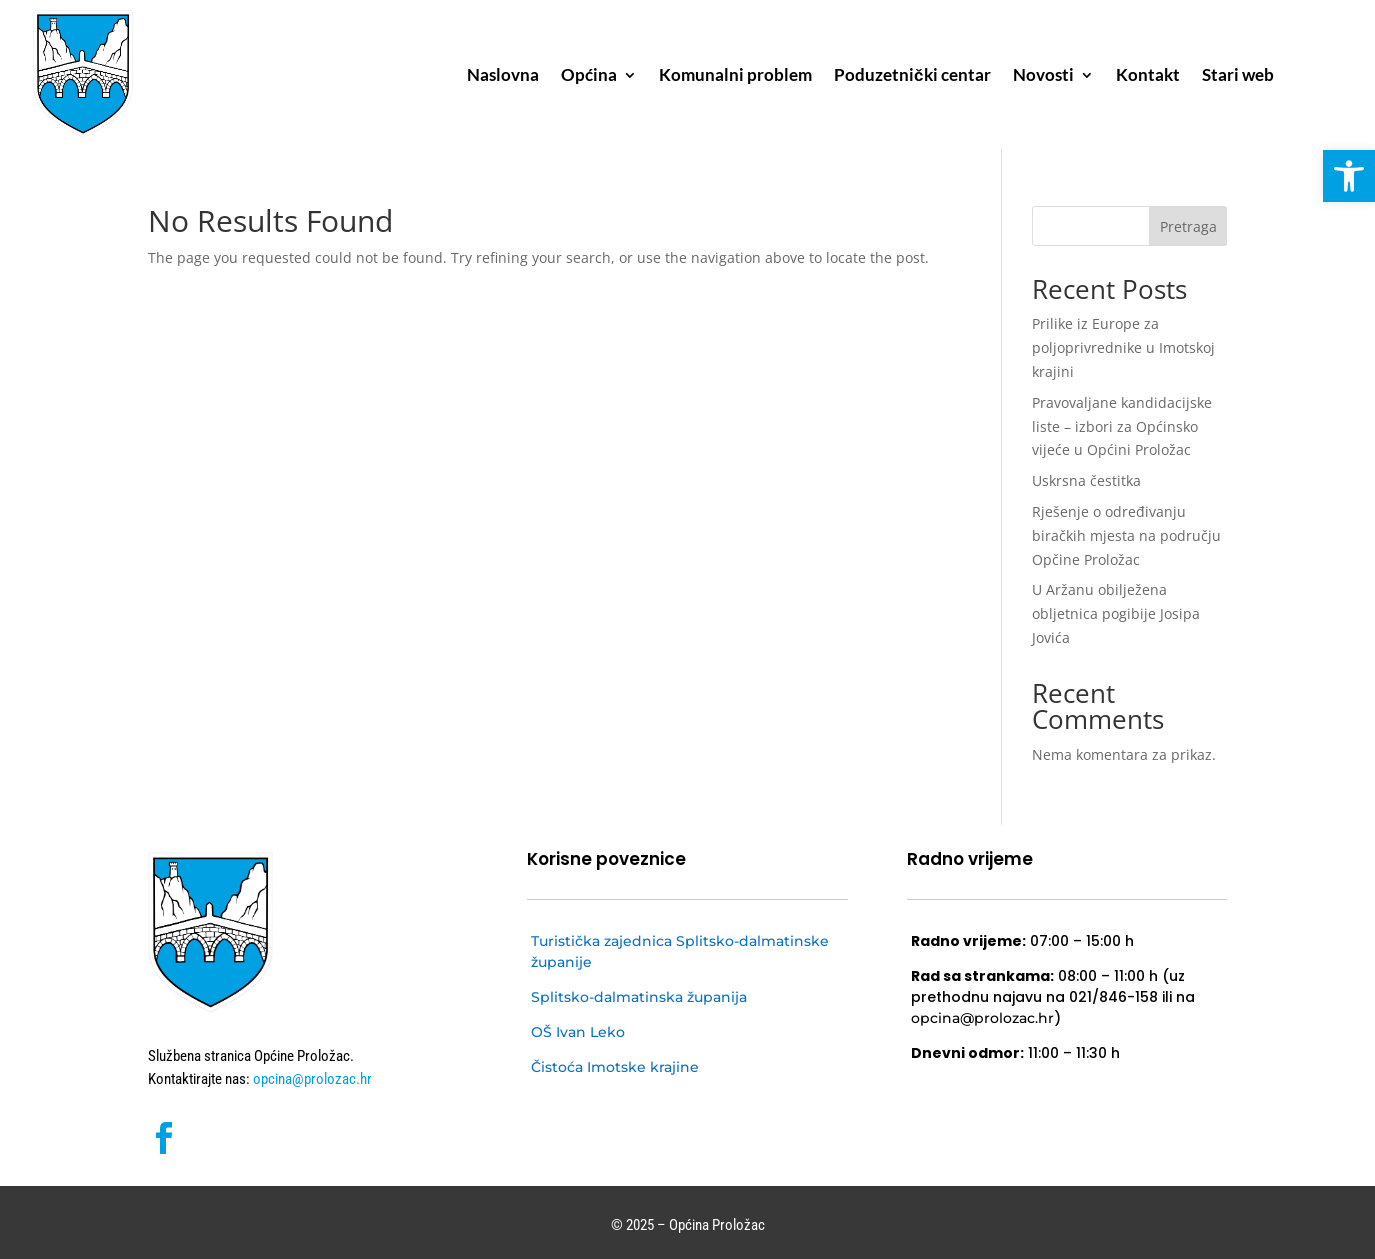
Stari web (1238, 76)
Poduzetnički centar (912, 76)
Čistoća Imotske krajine (615, 1067)
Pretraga (1188, 226)
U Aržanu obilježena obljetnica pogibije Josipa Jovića (1116, 613)
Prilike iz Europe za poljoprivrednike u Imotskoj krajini (1123, 347)
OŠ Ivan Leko (578, 1032)
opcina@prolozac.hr (311, 1079)
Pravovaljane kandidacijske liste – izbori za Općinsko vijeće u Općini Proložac (1122, 426)
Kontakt (1148, 76)
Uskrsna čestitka (1086, 480)
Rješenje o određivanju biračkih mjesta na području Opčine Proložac (1126, 535)
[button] (1349, 176)
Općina (589, 76)
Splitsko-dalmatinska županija (639, 997)
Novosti (1043, 76)
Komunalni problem (735, 76)
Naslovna (503, 76)
